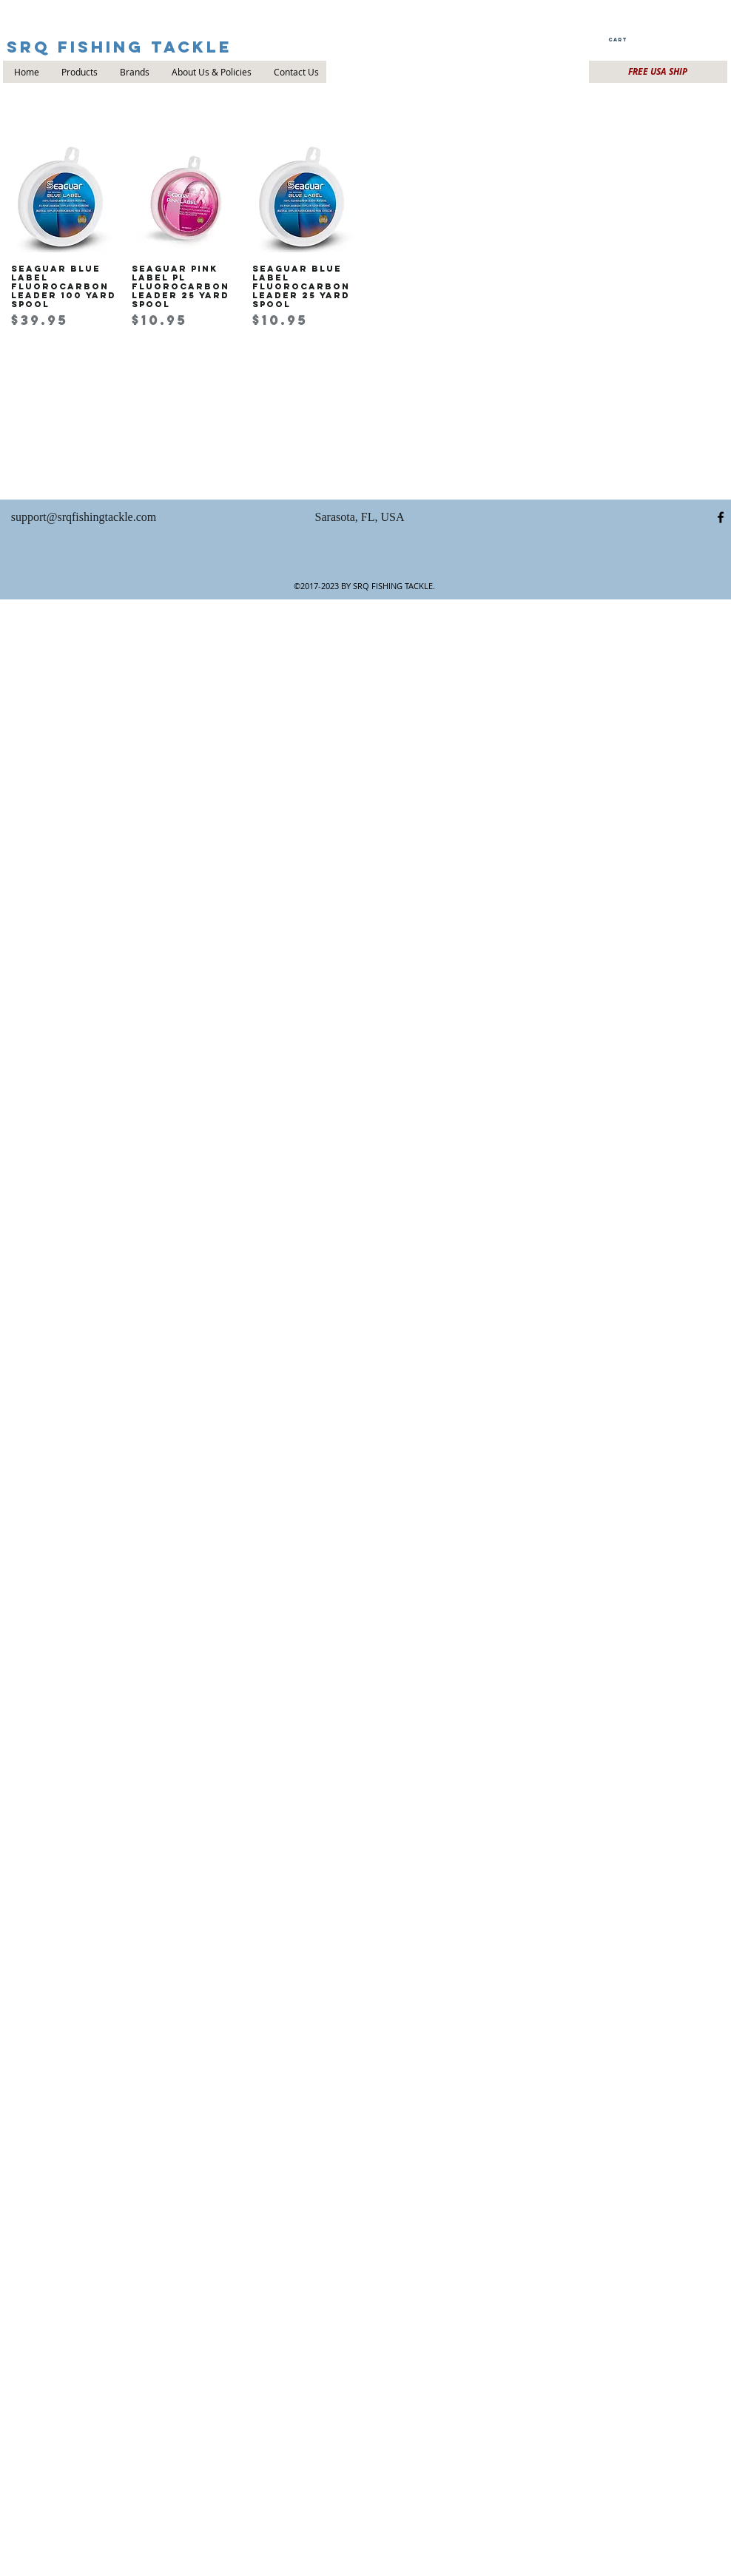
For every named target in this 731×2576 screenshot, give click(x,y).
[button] (616, 39)
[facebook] (720, 517)
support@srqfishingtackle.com (83, 517)
